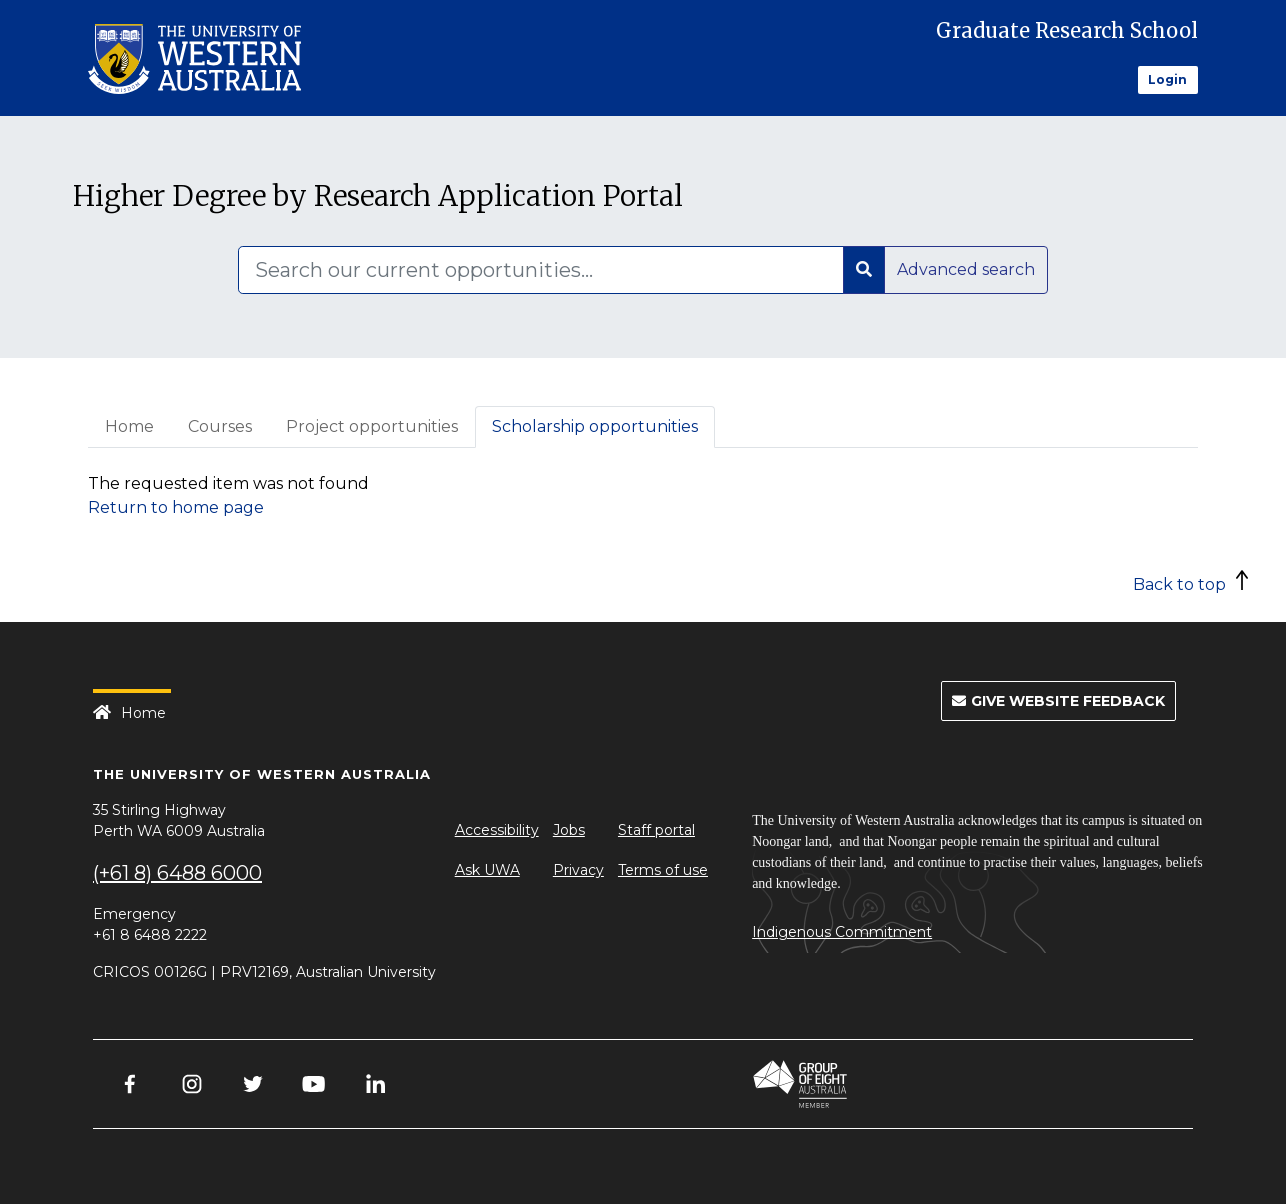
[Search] (541, 270)
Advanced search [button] (966, 269)
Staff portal (656, 830)
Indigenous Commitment (842, 932)
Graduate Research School (1067, 30)
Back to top (1179, 584)
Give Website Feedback (1058, 701)
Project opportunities (372, 426)
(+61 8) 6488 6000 (177, 873)
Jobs (569, 830)
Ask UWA (487, 870)
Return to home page (176, 507)
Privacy (578, 870)
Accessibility (497, 830)
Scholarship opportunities (595, 426)
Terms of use (663, 870)
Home (129, 426)
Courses (220, 426)
